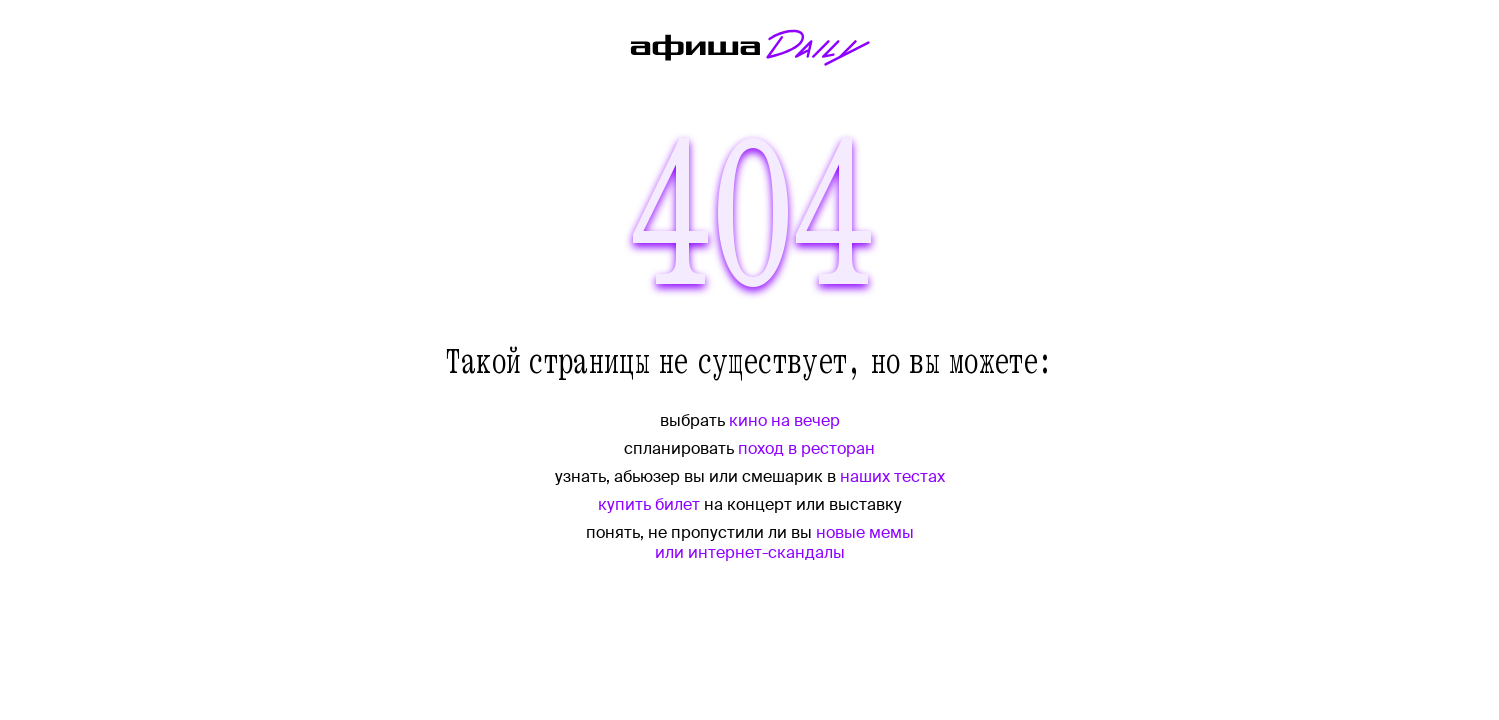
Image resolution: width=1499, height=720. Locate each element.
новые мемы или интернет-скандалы (784, 542)
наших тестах (892, 476)
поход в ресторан (806, 448)
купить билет (649, 504)
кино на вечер (784, 420)
